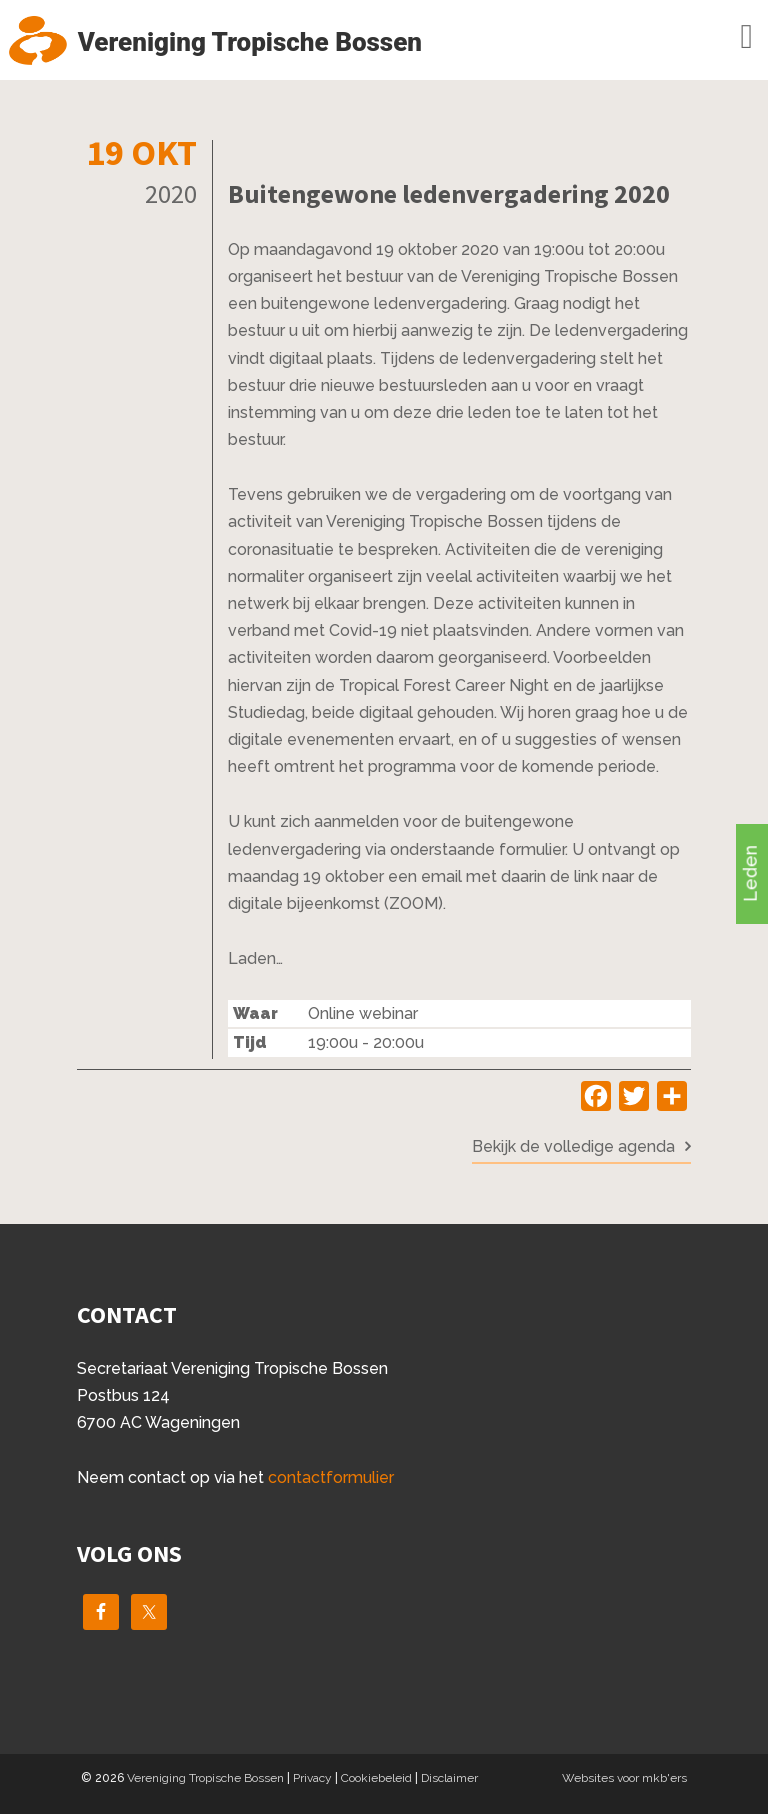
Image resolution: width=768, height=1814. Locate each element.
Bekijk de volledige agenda (573, 1146)
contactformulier (331, 1477)
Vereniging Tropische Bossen (205, 1778)
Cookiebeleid (376, 1778)
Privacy (312, 1778)
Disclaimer (449, 1778)
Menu (718, 37)
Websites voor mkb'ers (624, 1778)
